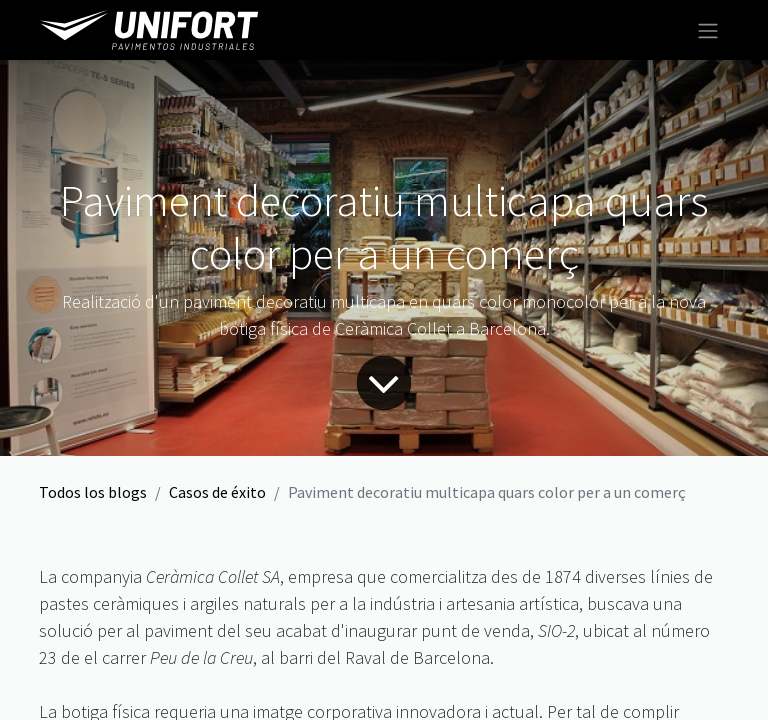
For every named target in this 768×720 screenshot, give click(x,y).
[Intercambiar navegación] (708, 30)
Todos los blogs (93, 492)
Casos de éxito (217, 492)
